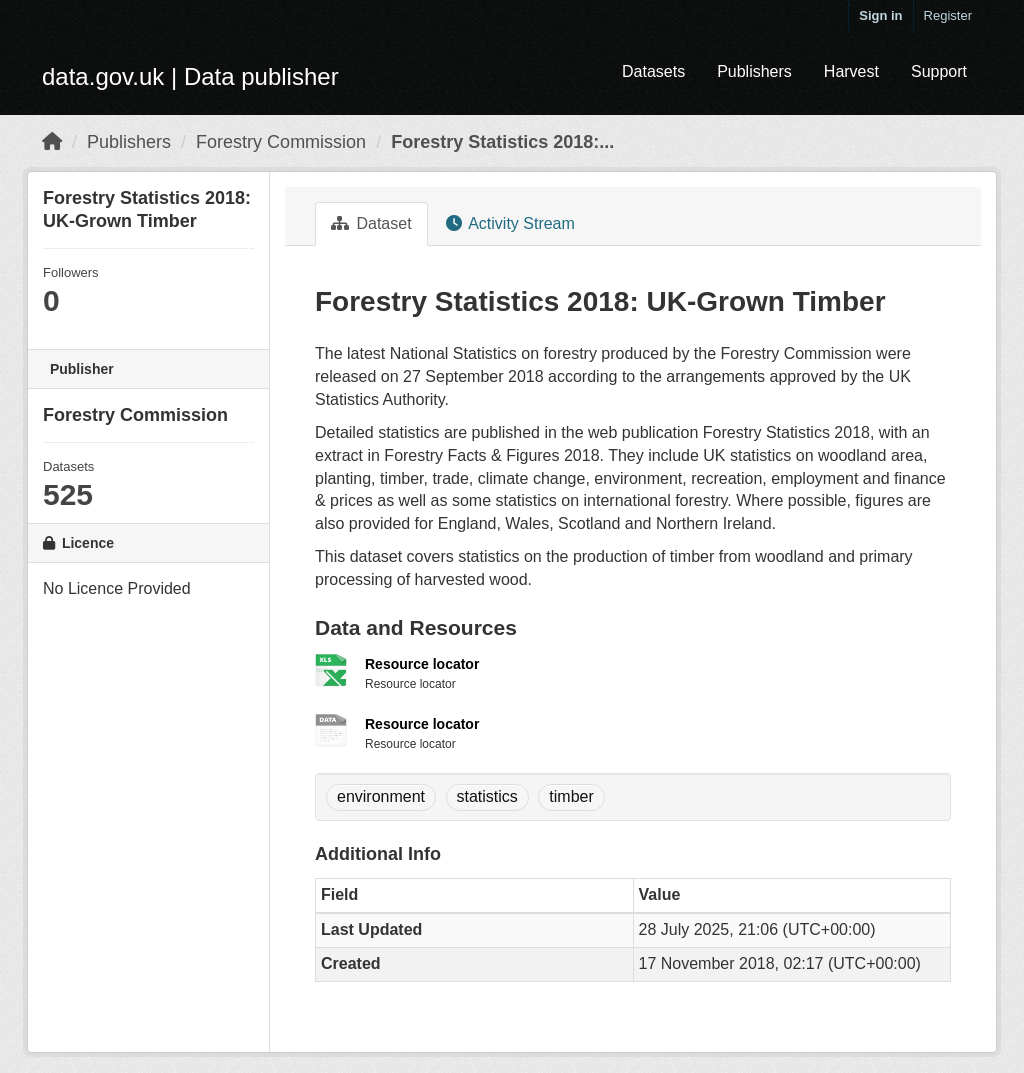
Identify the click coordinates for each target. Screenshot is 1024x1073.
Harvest (851, 71)
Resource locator (422, 664)
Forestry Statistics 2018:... (502, 142)
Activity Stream (510, 223)
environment (381, 796)
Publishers (754, 71)
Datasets (653, 71)
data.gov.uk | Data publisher (190, 76)
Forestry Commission (281, 142)
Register (948, 15)
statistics (487, 796)
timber (571, 796)
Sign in (880, 15)
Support (939, 71)
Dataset (371, 223)
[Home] (52, 142)
